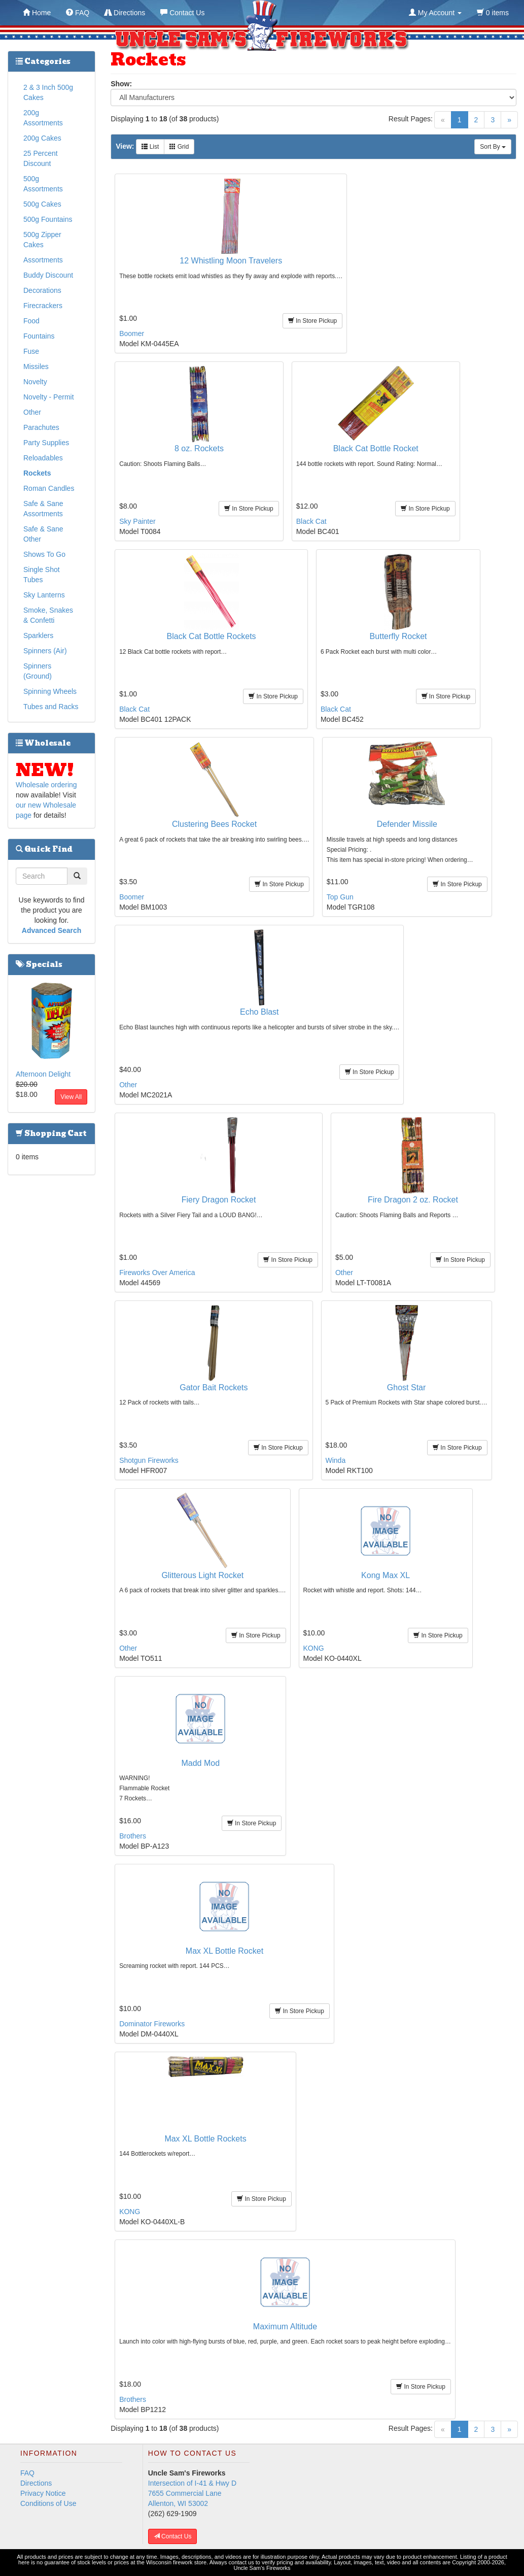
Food (31, 321)
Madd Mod (200, 1763)
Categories (43, 61)
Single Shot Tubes (41, 574)
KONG (313, 1648)
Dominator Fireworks (152, 2024)
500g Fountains (48, 219)
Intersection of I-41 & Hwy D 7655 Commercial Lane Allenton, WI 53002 (192, 2493)
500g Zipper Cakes (42, 239)
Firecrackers (42, 306)
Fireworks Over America (157, 1272)
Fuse (31, 351)
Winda (336, 1460)
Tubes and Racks (50, 706)
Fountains (38, 336)
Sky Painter (137, 521)
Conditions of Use (48, 2503)
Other (128, 1085)
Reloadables (43, 458)
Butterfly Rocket (398, 636)
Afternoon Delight (43, 1074)
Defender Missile (407, 824)
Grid (179, 146)
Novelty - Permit (48, 397)
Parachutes (41, 427)
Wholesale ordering (46, 785)
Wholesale (43, 743)
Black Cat (311, 521)
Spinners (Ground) (37, 671)
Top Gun (340, 897)
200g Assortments (43, 118)
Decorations (42, 290)
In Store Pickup (312, 320)
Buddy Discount (48, 275)
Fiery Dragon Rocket (219, 1199)
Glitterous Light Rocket (202, 1575)
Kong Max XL (385, 1575)
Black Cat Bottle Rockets (211, 636)
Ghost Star (406, 1387)
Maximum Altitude (285, 2326)
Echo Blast (259, 1012)
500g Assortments (43, 184)
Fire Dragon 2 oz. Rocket (413, 1199)
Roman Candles (48, 488)
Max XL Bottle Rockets (205, 2138)
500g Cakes (42, 204)
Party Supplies (46, 443)
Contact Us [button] (173, 2536)
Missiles (36, 366)
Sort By (493, 146)
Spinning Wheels (50, 691)
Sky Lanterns (44, 595)
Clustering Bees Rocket (214, 824)
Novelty (35, 382)
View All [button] (71, 1096)
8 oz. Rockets (199, 448)
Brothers (132, 1836)
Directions (36, 2483)
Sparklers (38, 635)
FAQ (27, 2473)
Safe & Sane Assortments (43, 508)
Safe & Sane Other (43, 534)
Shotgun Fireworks (149, 1460)
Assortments (43, 260)
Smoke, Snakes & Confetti (48, 615)
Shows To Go (44, 554)
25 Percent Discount (40, 158)
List (150, 146)
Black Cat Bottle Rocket (375, 448)
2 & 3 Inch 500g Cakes (48, 92)
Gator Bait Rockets (214, 1387)
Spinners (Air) (45, 651)
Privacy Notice (42, 2493)
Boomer (131, 333)
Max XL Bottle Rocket (224, 1951)
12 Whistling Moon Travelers (231, 260)
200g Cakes (42, 138)
